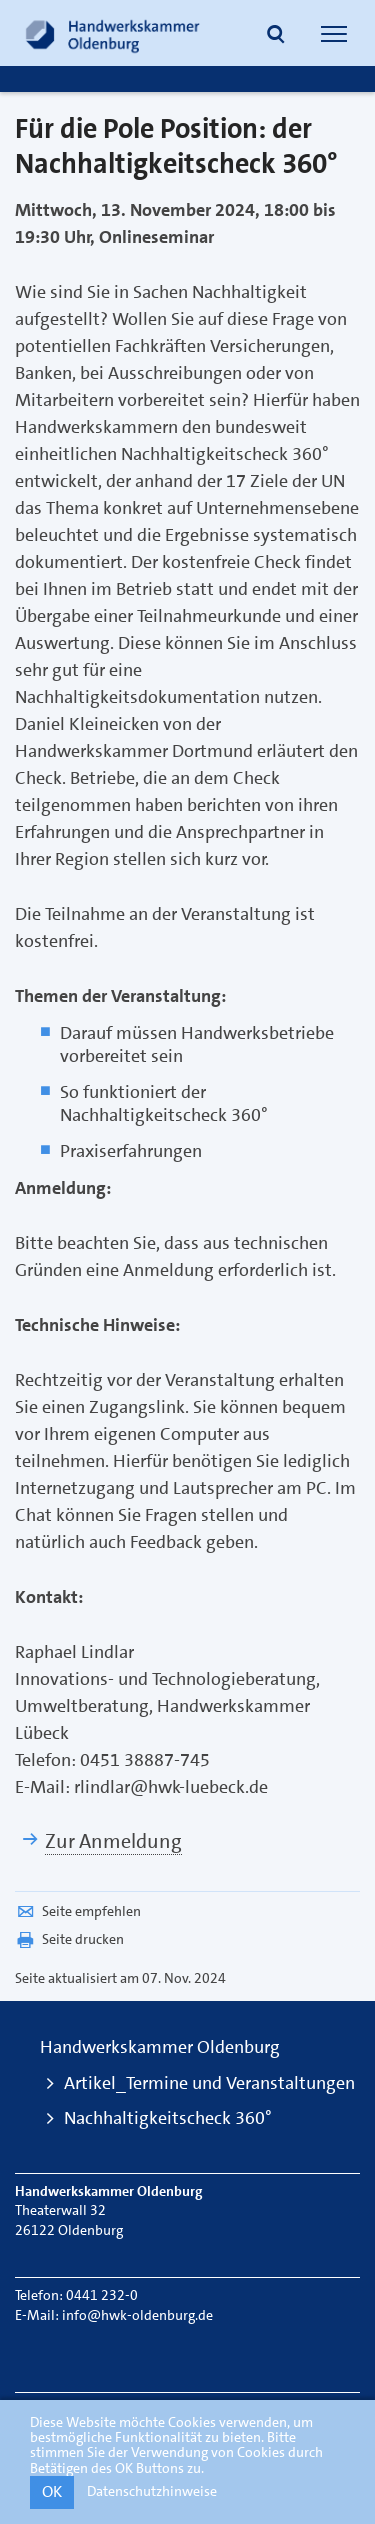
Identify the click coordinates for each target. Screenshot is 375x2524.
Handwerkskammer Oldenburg (160, 2047)
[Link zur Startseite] (113, 33)
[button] (276, 36)
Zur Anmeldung (113, 1841)
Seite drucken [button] (69, 1939)
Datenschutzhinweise (152, 2491)
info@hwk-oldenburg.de (137, 2315)
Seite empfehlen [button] (78, 1911)
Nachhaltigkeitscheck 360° (168, 2118)
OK (52, 2491)
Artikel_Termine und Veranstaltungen (209, 2083)
